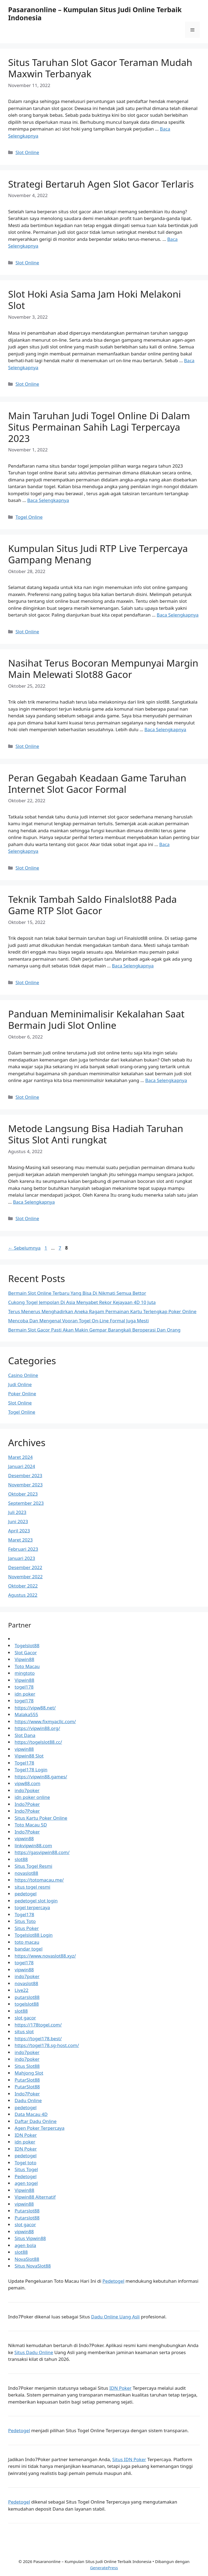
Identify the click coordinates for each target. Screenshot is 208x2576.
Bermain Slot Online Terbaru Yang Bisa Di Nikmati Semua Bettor (77, 1293)
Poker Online (22, 1393)
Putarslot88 (27, 2211)
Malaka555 (26, 1714)
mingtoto (25, 1673)
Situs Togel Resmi (33, 1866)
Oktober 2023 (23, 1494)
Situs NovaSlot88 (33, 2266)
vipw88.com (27, 1783)
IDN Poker (26, 2135)
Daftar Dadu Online (36, 2121)
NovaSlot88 (27, 2259)
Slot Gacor (26, 1652)
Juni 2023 (18, 1521)
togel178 (24, 1687)
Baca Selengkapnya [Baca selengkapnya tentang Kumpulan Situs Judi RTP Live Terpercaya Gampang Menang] (178, 615)
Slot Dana (25, 1735)
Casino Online (23, 1375)
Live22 (21, 1990)
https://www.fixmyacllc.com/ (45, 1721)
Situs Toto (25, 1921)
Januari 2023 (21, 1558)
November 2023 (25, 1485)
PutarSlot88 (27, 2080)
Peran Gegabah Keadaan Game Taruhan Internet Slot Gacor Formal (97, 783)
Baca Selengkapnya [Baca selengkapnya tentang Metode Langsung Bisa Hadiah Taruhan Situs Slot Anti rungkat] (34, 1202)
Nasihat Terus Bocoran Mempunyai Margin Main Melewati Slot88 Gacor (103, 669)
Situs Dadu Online (33, 2352)
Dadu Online (28, 2100)
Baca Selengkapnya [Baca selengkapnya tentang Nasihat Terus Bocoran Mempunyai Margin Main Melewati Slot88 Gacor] (165, 729)
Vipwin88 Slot (29, 1756)
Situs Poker (27, 1928)
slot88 (21, 1859)
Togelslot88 (27, 1645)
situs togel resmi (32, 1887)
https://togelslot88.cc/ (38, 1742)
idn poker (25, 1694)
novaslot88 (26, 1873)
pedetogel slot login (36, 1901)
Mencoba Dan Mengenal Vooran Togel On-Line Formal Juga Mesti (78, 1320)
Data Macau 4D (31, 2114)
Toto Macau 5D (31, 1825)
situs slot (24, 2031)
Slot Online (27, 152)
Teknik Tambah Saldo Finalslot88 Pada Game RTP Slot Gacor (92, 905)
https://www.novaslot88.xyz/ (45, 1956)
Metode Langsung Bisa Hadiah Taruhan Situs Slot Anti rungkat (95, 1134)
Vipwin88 (24, 1659)
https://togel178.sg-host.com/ (47, 2045)
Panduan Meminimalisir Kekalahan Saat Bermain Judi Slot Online (96, 1019)
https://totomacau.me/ (39, 1880)
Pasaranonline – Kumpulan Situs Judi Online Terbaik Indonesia (95, 13)
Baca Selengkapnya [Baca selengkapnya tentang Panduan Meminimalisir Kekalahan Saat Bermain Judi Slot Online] (166, 1080)
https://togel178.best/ (38, 2038)
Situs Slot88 (27, 2066)
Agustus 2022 (22, 1595)
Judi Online (20, 1384)
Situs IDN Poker (129, 2459)
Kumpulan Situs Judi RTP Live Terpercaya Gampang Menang (98, 554)
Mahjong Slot (29, 2073)
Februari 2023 (23, 1549)
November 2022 (25, 1576)
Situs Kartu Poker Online (41, 1818)
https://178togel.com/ (38, 2025)
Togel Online (29, 517)
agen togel (26, 2183)
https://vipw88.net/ (35, 1708)
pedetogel (26, 1894)
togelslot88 (27, 2004)
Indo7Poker (27, 1804)
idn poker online (32, 1797)
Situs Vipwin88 (30, 2238)
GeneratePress (104, 2567)
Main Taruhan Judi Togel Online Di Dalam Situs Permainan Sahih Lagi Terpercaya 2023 (99, 427)
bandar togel (29, 1949)
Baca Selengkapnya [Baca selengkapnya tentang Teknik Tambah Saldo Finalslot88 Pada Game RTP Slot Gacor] (133, 966)
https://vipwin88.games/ (41, 1776)
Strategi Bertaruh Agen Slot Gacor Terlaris (101, 184)
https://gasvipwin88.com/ (42, 1852)
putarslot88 (27, 1997)
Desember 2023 (25, 1475)
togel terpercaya (32, 1907)
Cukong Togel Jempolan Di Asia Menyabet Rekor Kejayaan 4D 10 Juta (82, 1302)
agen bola (25, 2245)
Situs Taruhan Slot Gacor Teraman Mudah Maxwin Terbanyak (100, 68)
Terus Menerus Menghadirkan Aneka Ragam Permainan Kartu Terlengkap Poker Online (102, 1311)
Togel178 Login (31, 1769)
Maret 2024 (20, 1457)
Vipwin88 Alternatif (35, 2197)
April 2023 (19, 1530)
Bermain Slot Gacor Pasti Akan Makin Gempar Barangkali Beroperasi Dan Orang (94, 1330)
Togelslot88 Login (34, 1935)
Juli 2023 (17, 1512)
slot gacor (25, 2018)
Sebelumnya (24, 1248)
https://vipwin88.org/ (37, 1728)
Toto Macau (27, 1666)
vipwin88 (24, 1749)
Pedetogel (26, 2176)
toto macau (27, 1942)
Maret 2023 (20, 1540)
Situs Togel (26, 2169)
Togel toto (25, 2162)
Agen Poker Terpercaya (39, 2128)
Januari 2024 (21, 1466)
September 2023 (26, 1503)
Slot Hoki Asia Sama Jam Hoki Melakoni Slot (94, 300)
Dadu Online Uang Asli (115, 2317)
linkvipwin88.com (33, 1845)
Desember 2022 (25, 1567)
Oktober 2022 (23, 1586)
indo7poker (27, 1790)
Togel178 (24, 1763)
